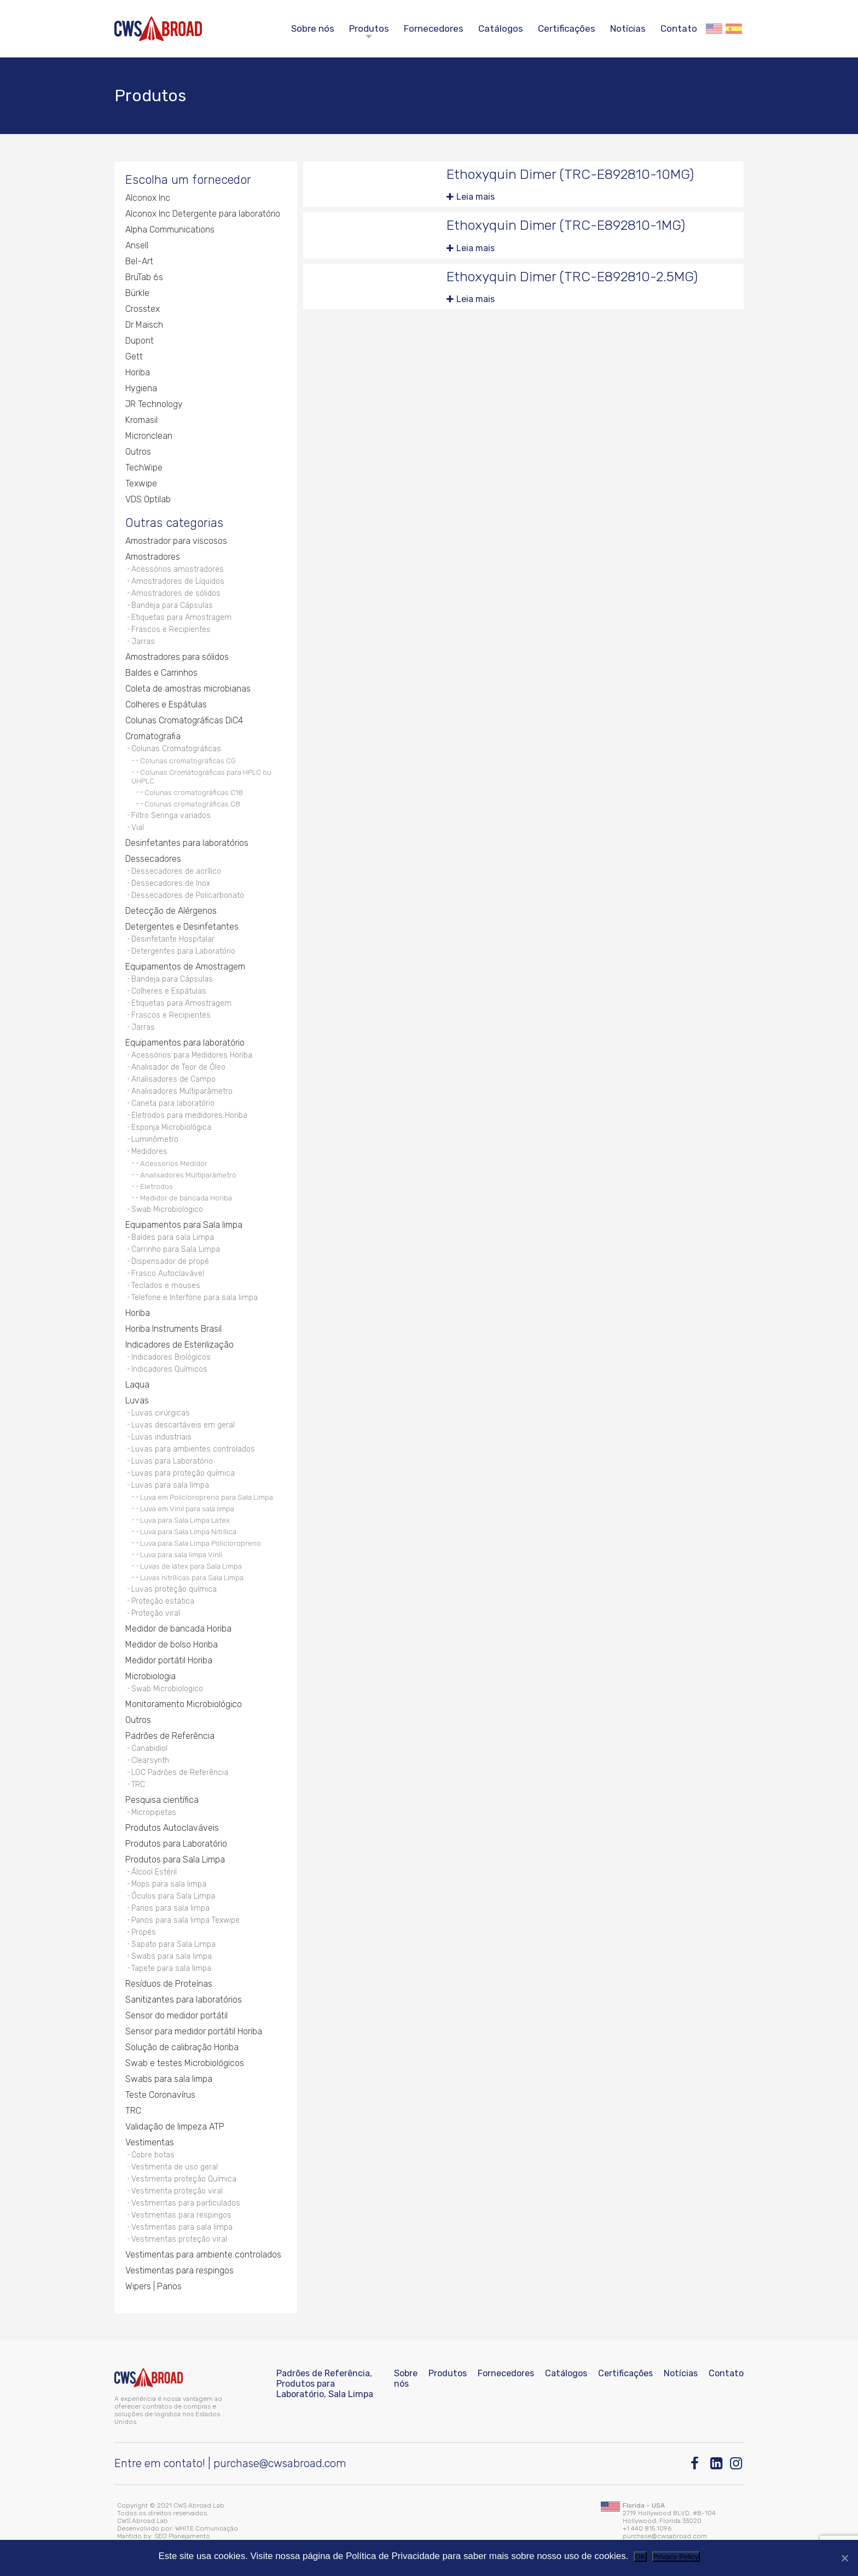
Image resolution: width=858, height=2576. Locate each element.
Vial (137, 827)
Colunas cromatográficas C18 (193, 792)
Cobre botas (153, 2155)
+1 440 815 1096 (647, 2528)
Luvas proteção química (174, 1589)
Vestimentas (149, 2142)
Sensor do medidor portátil (176, 2015)
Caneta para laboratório (173, 1103)
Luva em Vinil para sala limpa (187, 1508)
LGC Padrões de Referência (179, 1772)
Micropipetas (153, 1812)
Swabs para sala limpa (171, 1956)
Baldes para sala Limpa (172, 1237)
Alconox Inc (147, 198)
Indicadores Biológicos (171, 1357)
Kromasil (141, 420)
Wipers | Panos (153, 2286)
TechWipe (144, 467)
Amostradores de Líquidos (177, 581)
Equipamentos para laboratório (185, 1042)
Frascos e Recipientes (171, 629)
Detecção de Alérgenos (171, 911)
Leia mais (475, 196)
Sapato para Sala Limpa (173, 1944)
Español (734, 29)
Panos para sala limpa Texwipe (185, 1920)
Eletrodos (156, 1186)
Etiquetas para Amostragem (181, 617)
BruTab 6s (144, 277)
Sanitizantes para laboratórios (183, 1999)
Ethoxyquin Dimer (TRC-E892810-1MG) (566, 225)
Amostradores (152, 557)
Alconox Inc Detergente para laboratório (202, 213)
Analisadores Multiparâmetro (182, 1091)
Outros (138, 451)
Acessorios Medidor (173, 1163)
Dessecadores (153, 859)
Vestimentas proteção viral (179, 2239)
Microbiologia (150, 1676)
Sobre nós (312, 28)
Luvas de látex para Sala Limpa (191, 1566)
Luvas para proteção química (183, 1473)
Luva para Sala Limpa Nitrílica (188, 1531)
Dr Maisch (144, 325)
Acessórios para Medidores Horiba (191, 1055)
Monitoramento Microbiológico (183, 1704)
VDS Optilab (148, 499)
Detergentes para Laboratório (183, 951)
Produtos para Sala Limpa (175, 1859)
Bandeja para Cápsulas (172, 605)
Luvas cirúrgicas (160, 1413)
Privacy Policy (676, 2556)
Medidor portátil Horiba (168, 1660)
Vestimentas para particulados (185, 2203)
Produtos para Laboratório (176, 1843)
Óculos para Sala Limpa (173, 1896)
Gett (134, 356)
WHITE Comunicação (206, 2528)
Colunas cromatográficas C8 (192, 803)
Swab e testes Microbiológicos (184, 2063)
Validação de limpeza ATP (174, 2126)
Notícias (628, 28)
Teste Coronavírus (160, 2095)
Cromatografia (153, 736)
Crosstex (142, 309)
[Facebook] (697, 2463)
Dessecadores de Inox (170, 883)
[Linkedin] (717, 2463)
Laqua (137, 1384)
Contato (678, 28)
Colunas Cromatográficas (176, 748)
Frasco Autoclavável (167, 1273)
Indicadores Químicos (169, 1369)
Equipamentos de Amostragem (185, 966)
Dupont (139, 340)
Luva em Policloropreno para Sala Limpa (206, 1497)
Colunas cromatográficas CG (188, 760)
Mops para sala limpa (168, 1884)
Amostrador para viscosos (176, 541)
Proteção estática (162, 1601)
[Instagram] (737, 2463)
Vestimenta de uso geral (174, 2167)
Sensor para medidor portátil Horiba (193, 2031)
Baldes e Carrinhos (161, 673)
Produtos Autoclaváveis (172, 1828)
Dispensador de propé (170, 1261)
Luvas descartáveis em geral (183, 1425)
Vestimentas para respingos (181, 2215)
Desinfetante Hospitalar (173, 939)
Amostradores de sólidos (176, 593)
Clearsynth (150, 1760)
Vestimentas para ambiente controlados (203, 2254)
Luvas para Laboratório (172, 1461)
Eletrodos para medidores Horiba (189, 1115)
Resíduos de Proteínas (168, 1984)
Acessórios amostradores (177, 569)
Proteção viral (155, 1613)
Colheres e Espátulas (166, 704)
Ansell (136, 245)
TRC (138, 1784)
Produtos (369, 28)
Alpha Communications (170, 229)
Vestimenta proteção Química (183, 2179)
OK (640, 2556)
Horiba (137, 372)
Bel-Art (139, 261)
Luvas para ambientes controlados (193, 1449)
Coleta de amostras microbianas (188, 688)
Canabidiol (149, 1748)
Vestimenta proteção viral (177, 2191)
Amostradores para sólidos (177, 657)
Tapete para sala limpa (171, 1968)
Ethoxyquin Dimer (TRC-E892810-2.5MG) (572, 277)
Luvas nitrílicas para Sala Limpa (192, 1577)
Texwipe (141, 483)
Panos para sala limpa (170, 1908)
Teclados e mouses (165, 1285)
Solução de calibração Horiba (182, 2047)
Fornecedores (433, 28)
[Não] (844, 2557)
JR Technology (154, 404)
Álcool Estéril (154, 1872)
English (714, 29)
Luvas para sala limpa (170, 1485)
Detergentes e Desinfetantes (182, 926)
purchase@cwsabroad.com (279, 2463)
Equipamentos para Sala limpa (183, 1225)
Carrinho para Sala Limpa (175, 1249)
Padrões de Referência (170, 1736)
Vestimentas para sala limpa (182, 2227)
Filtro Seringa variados (171, 815)
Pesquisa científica (162, 1800)
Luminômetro (154, 1139)
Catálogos (500, 28)
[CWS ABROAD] (158, 28)
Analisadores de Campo (173, 1079)
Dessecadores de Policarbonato (187, 895)
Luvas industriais (161, 1437)
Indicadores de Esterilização (179, 1344)
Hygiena (141, 388)
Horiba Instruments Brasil (173, 1329)
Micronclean (148, 436)
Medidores (149, 1151)
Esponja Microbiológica (171, 1127)
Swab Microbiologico (167, 1209)
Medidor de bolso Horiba (171, 1644)
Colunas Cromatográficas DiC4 (184, 720)
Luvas (137, 1400)
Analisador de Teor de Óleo (178, 1067)
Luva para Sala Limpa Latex (185, 1520)
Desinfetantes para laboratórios (186, 843)
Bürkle (137, 293)
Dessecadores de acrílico (176, 871)
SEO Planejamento (182, 2536)
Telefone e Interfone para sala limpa (194, 1297)
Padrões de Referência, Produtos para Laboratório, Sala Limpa (324, 2383)
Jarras (143, 641)
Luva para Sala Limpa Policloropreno (200, 1543)
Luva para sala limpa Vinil (181, 1554)
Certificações (566, 28)
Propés (143, 1932)
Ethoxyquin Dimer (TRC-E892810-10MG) (570, 174)
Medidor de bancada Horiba (186, 1197)
